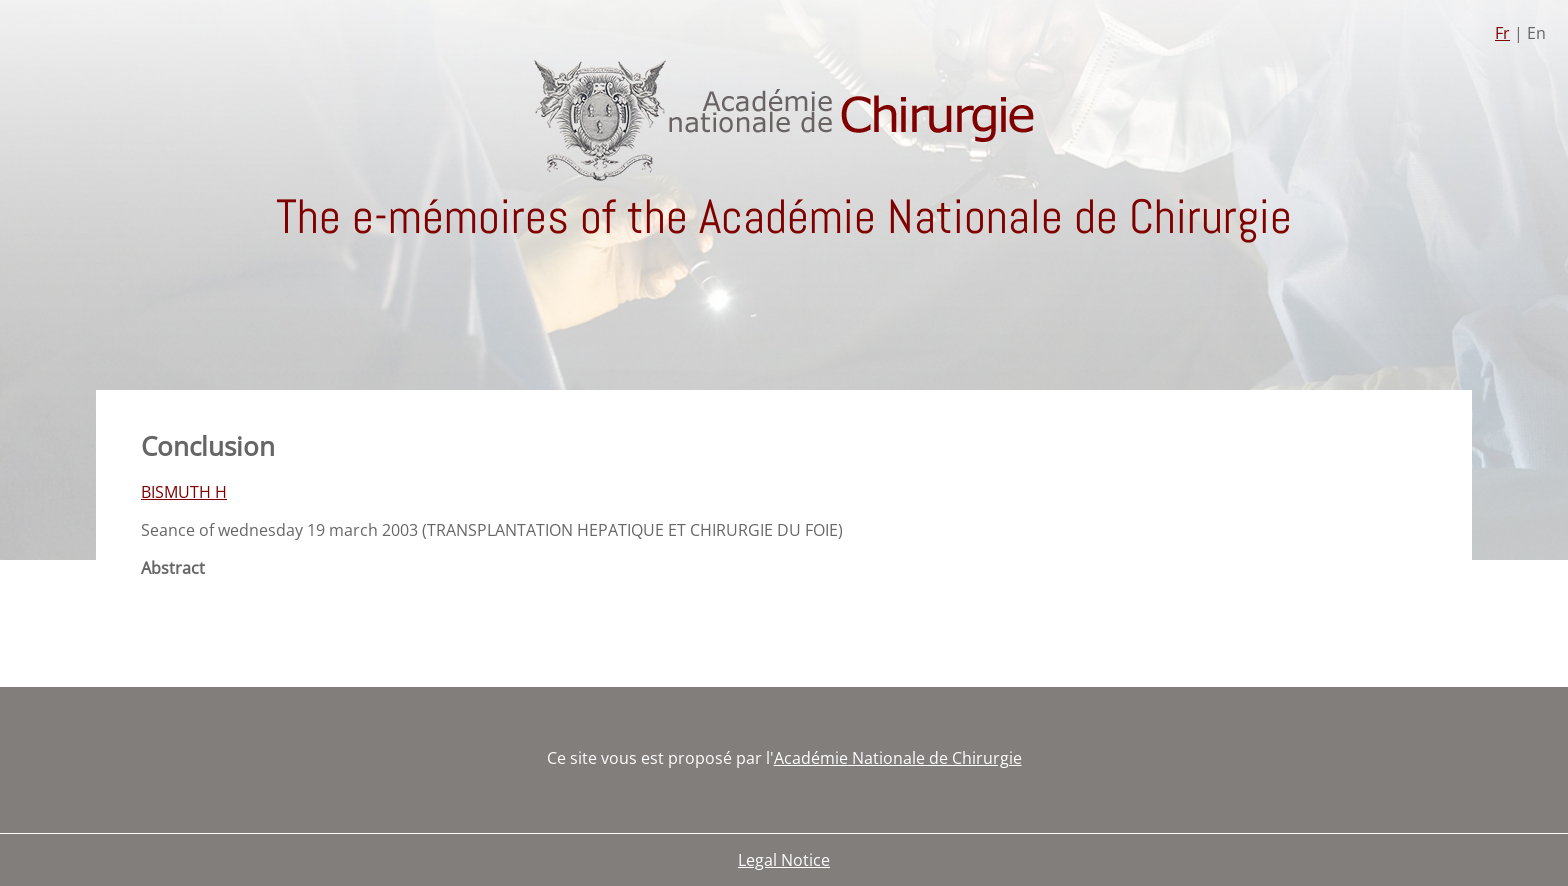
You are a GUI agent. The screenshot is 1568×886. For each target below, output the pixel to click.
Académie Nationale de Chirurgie (898, 758)
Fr (1502, 33)
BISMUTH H (184, 492)
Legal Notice (784, 860)
